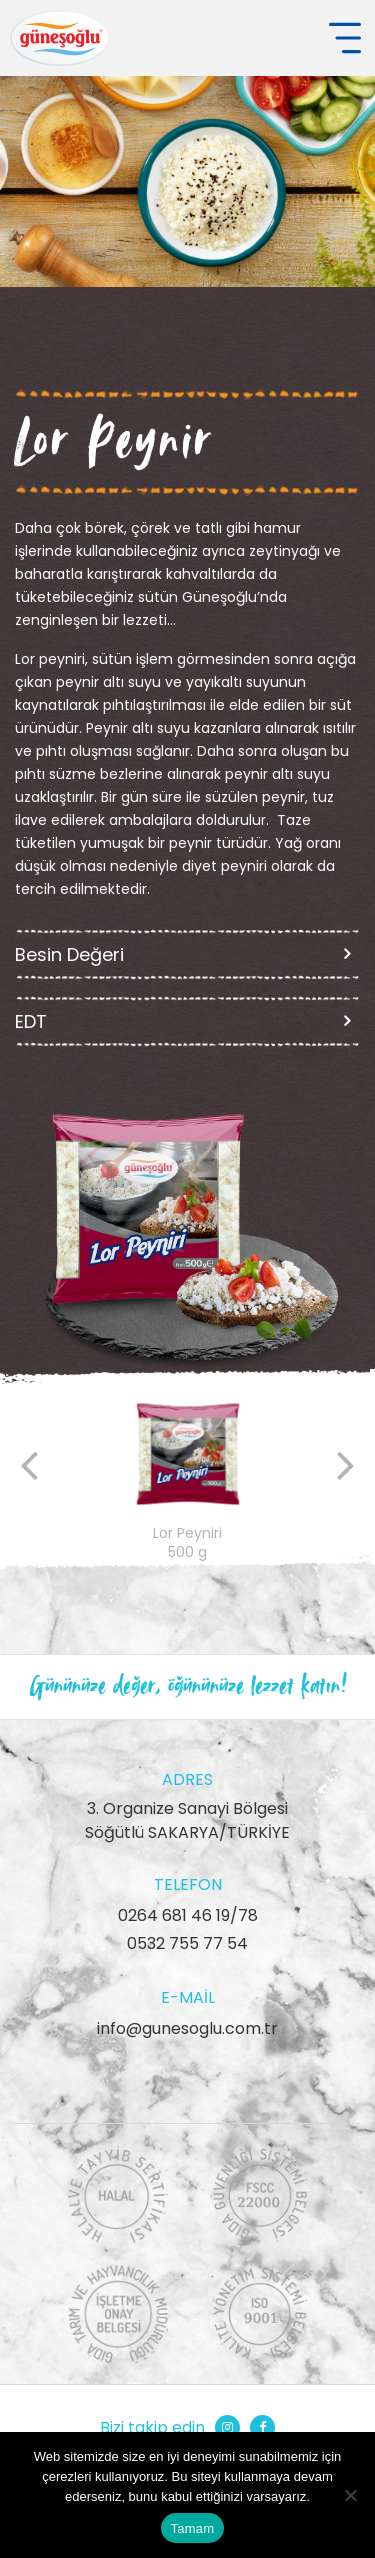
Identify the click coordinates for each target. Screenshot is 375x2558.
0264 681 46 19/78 (188, 1915)
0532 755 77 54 (187, 1943)
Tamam (193, 2528)
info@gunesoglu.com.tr (187, 2028)
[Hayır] (350, 2495)
